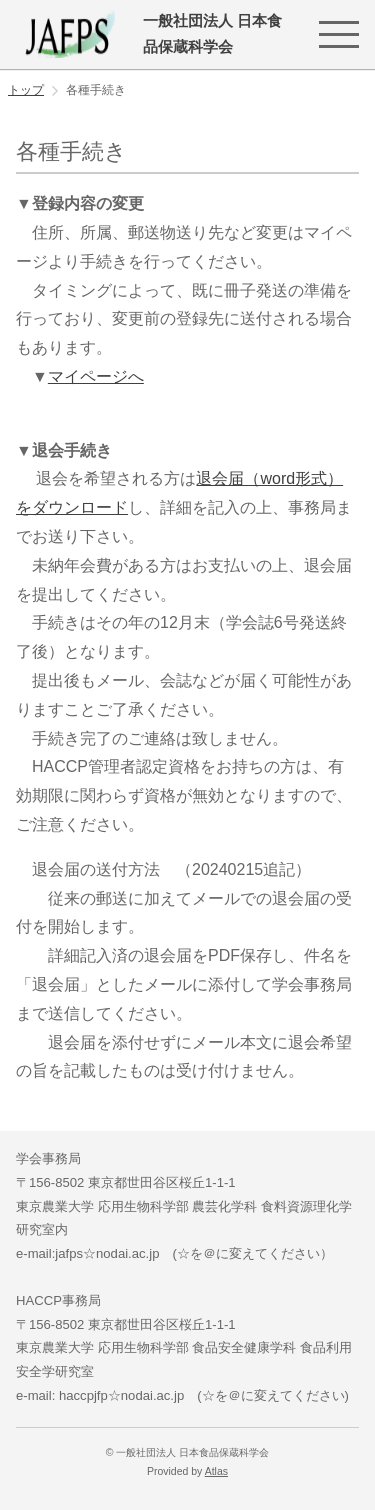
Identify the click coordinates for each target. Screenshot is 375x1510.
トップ (26, 90)
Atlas (216, 1471)
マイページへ (96, 376)
